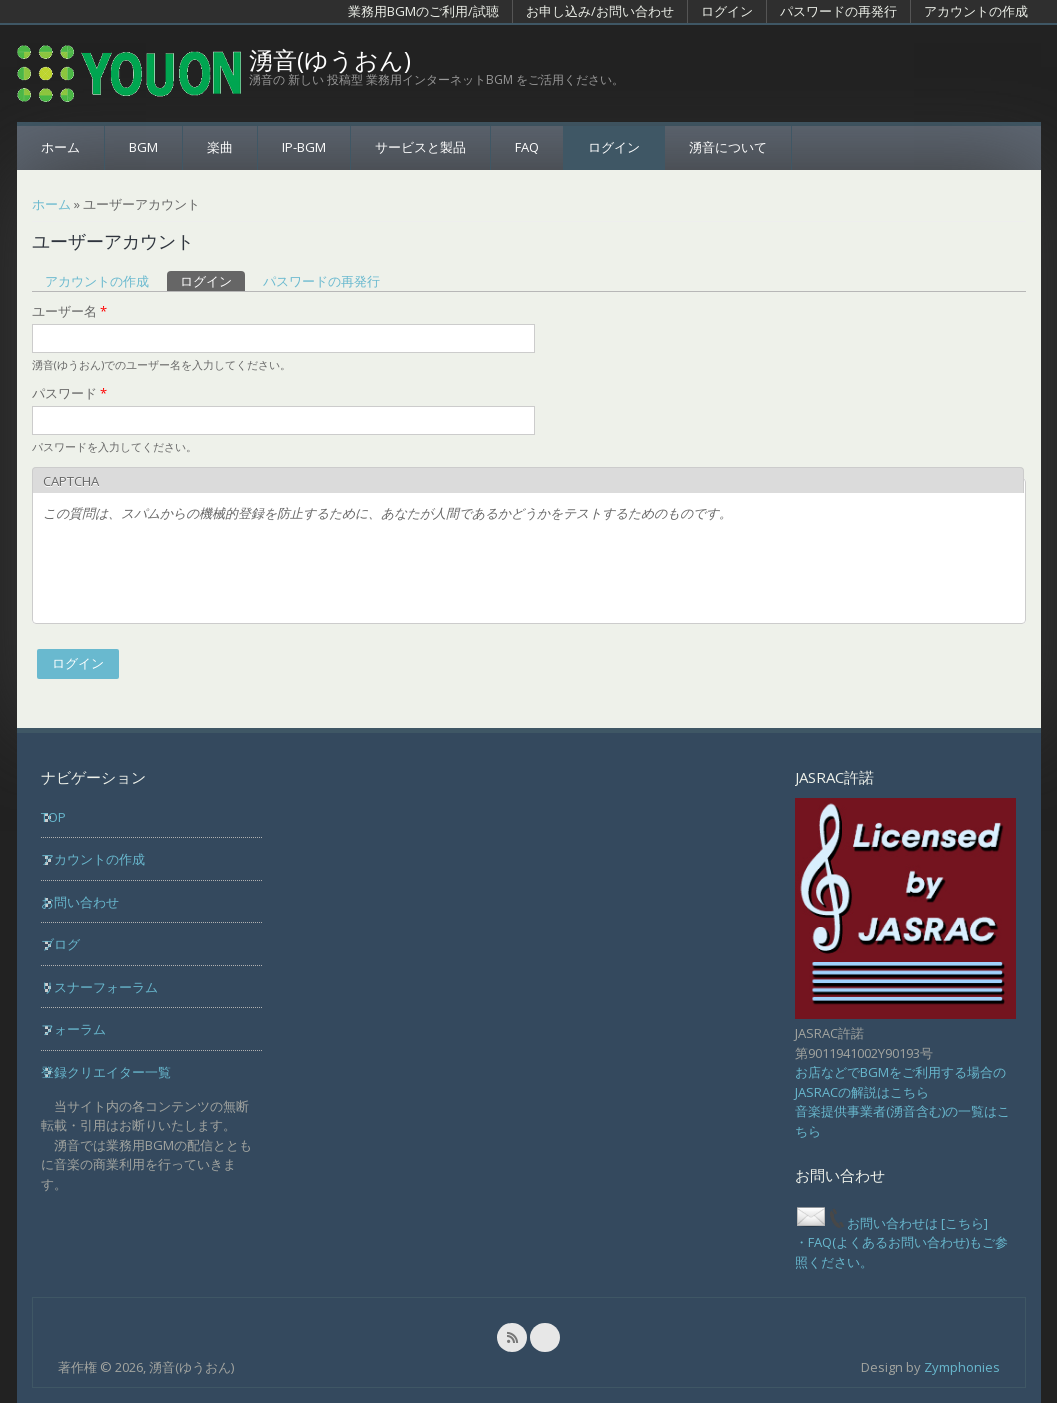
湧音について (728, 147)
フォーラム (73, 1029)
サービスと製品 (420, 147)
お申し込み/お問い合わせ (600, 11)
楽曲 (220, 147)
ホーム (60, 147)
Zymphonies (962, 1367)
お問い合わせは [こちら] (891, 1223)
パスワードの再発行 (838, 11)
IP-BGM (304, 147)
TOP (53, 817)
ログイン (727, 11)
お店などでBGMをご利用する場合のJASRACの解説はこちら (900, 1082)
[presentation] (195, 574)
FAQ (527, 147)
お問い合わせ (80, 902)
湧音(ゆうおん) (330, 60)
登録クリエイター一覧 (106, 1072)
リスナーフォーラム (99, 987)
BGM (143, 147)
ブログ (60, 944)
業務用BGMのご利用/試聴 (423, 11)
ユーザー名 (69, 311)
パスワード (69, 393)
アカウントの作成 (976, 11)
